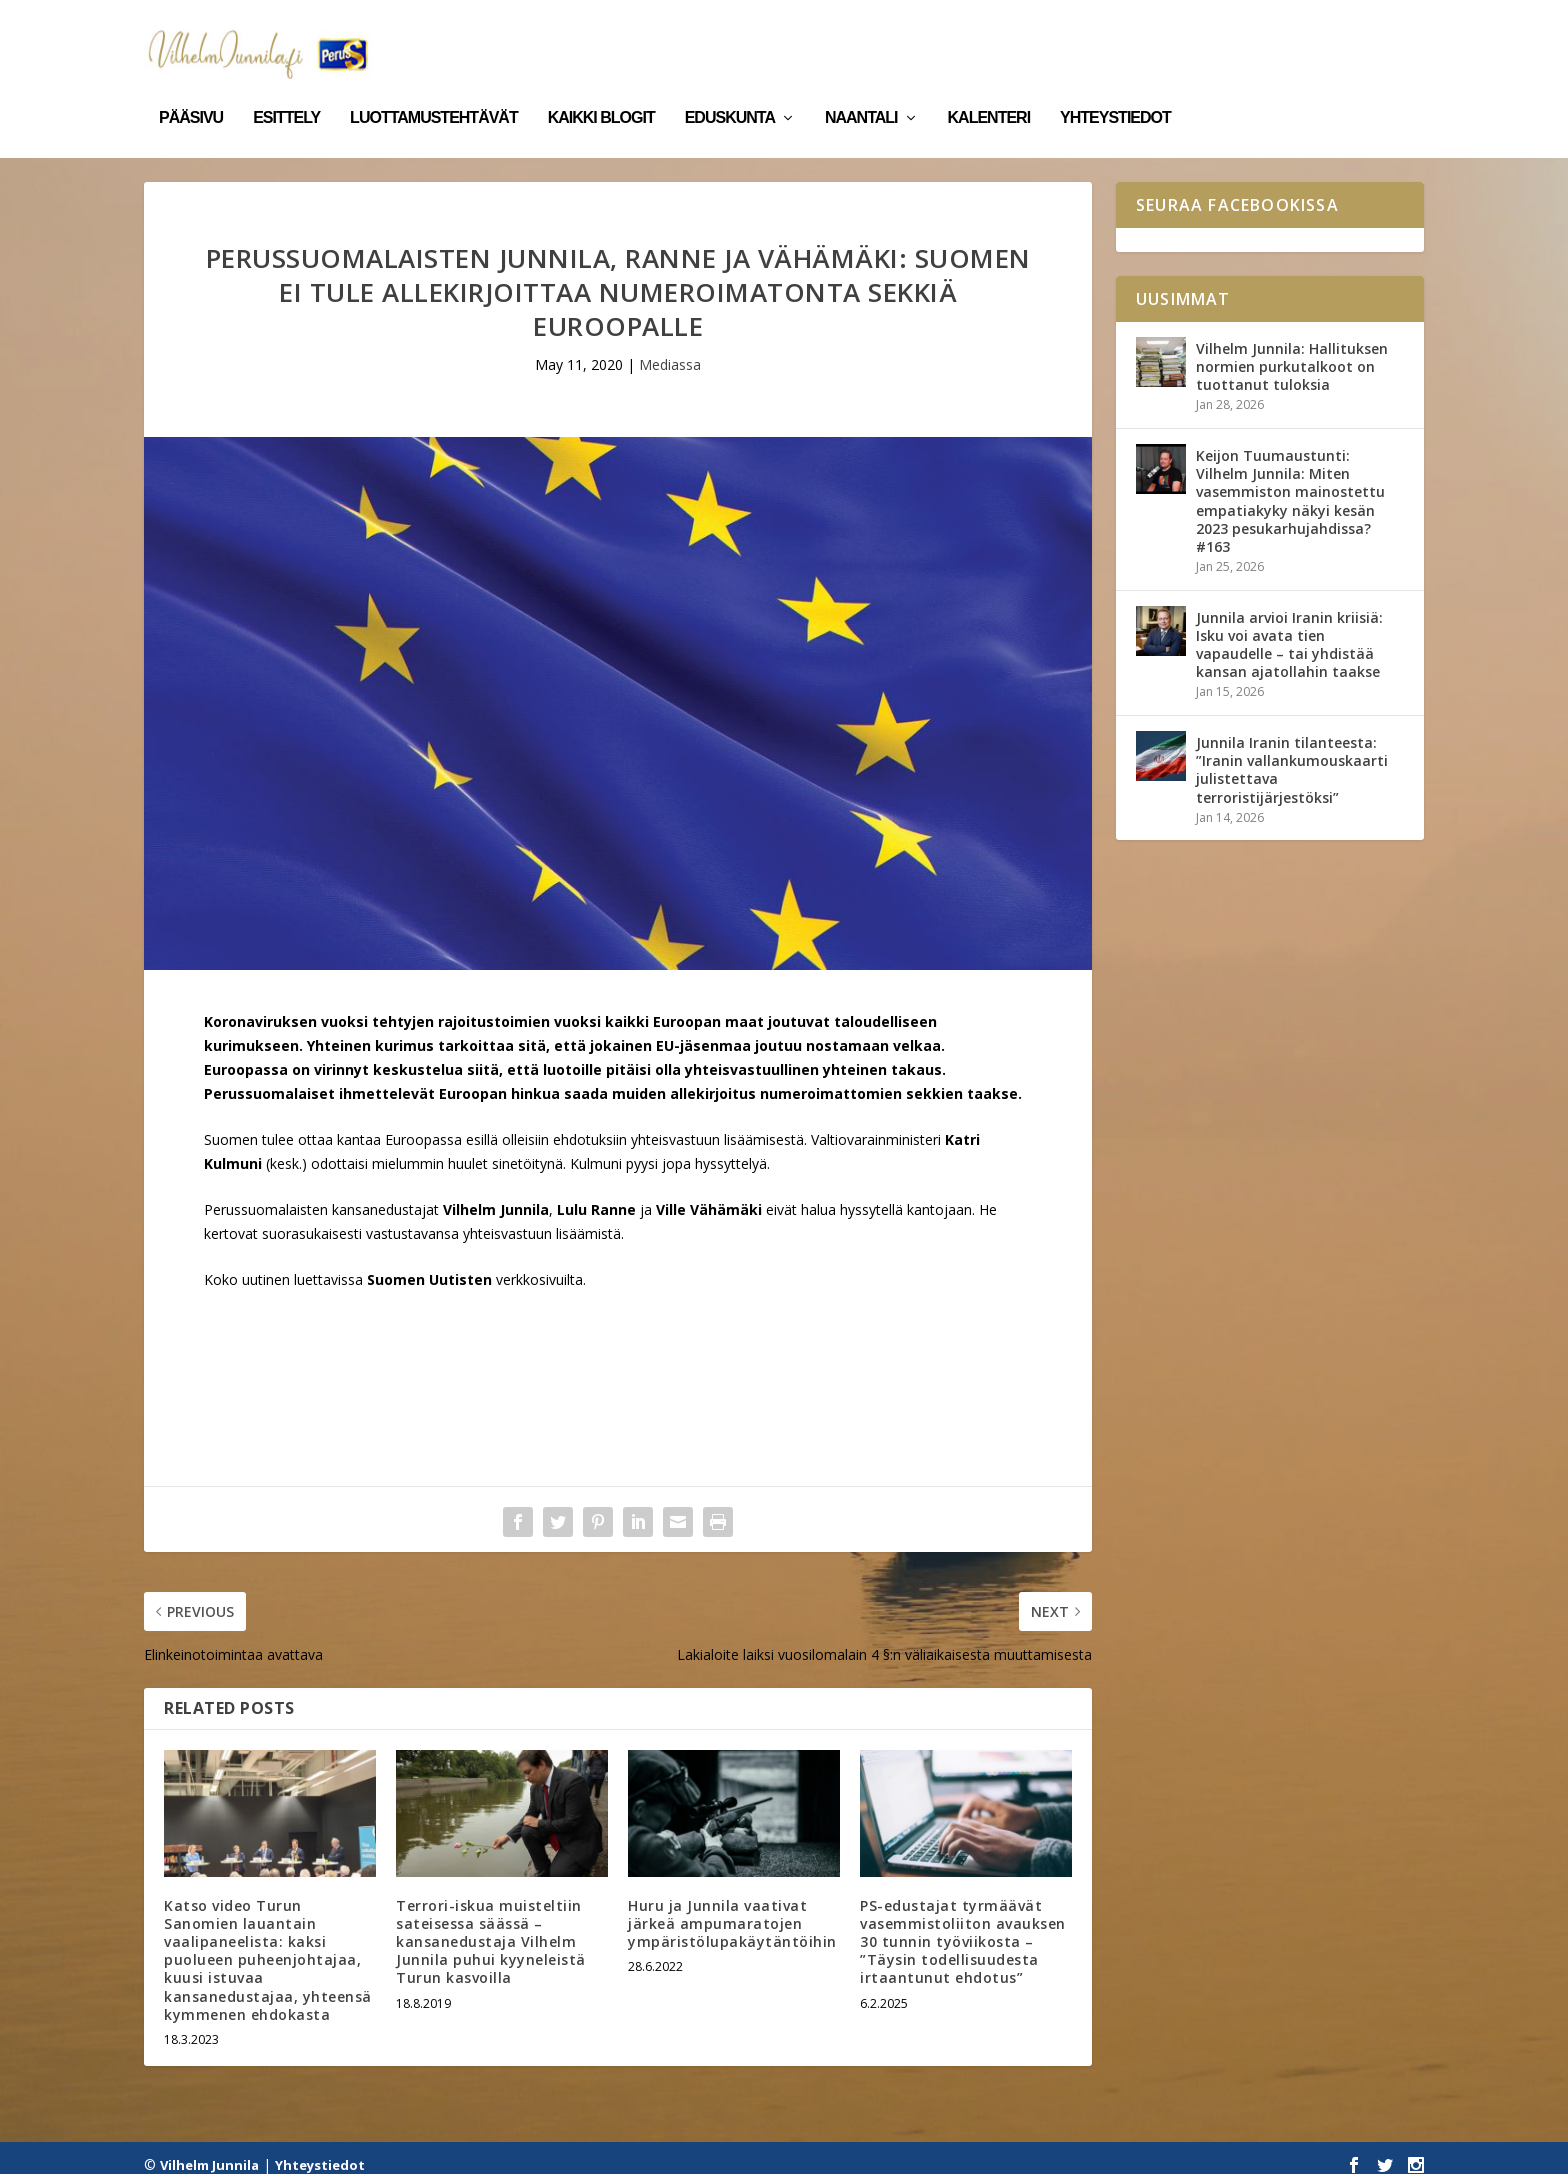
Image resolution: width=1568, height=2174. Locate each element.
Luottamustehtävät (434, 88)
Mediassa (670, 350)
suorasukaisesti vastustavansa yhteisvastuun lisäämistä (441, 1219)
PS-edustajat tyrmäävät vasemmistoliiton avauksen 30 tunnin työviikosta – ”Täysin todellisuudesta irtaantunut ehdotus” (963, 1928)
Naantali (861, 88)
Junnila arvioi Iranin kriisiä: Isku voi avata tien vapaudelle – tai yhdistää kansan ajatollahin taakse (1289, 631)
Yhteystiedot (1115, 88)
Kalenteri (989, 88)
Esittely (286, 88)
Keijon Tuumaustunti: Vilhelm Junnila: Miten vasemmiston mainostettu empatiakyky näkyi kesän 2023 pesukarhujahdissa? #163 (1290, 487)
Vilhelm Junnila (209, 2151)
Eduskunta (730, 88)
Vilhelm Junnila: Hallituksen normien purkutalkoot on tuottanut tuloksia (1292, 352)
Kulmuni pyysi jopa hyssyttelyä (668, 1149)
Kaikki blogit (601, 88)
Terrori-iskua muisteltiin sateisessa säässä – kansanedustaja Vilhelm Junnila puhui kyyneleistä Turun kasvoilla (491, 1928)
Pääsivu (191, 88)
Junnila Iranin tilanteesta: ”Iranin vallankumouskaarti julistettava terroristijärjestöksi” (1292, 756)
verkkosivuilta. (541, 1265)
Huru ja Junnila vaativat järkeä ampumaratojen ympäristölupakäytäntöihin (732, 1909)
